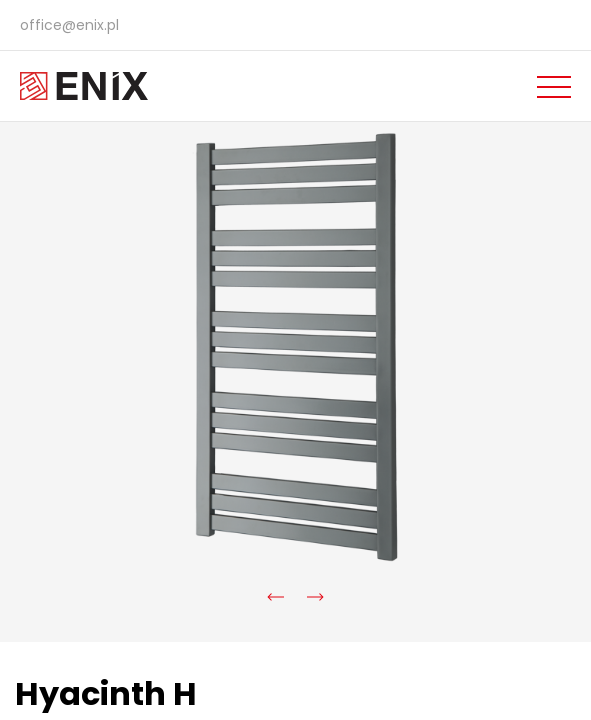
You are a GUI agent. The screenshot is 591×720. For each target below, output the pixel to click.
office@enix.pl (69, 25)
